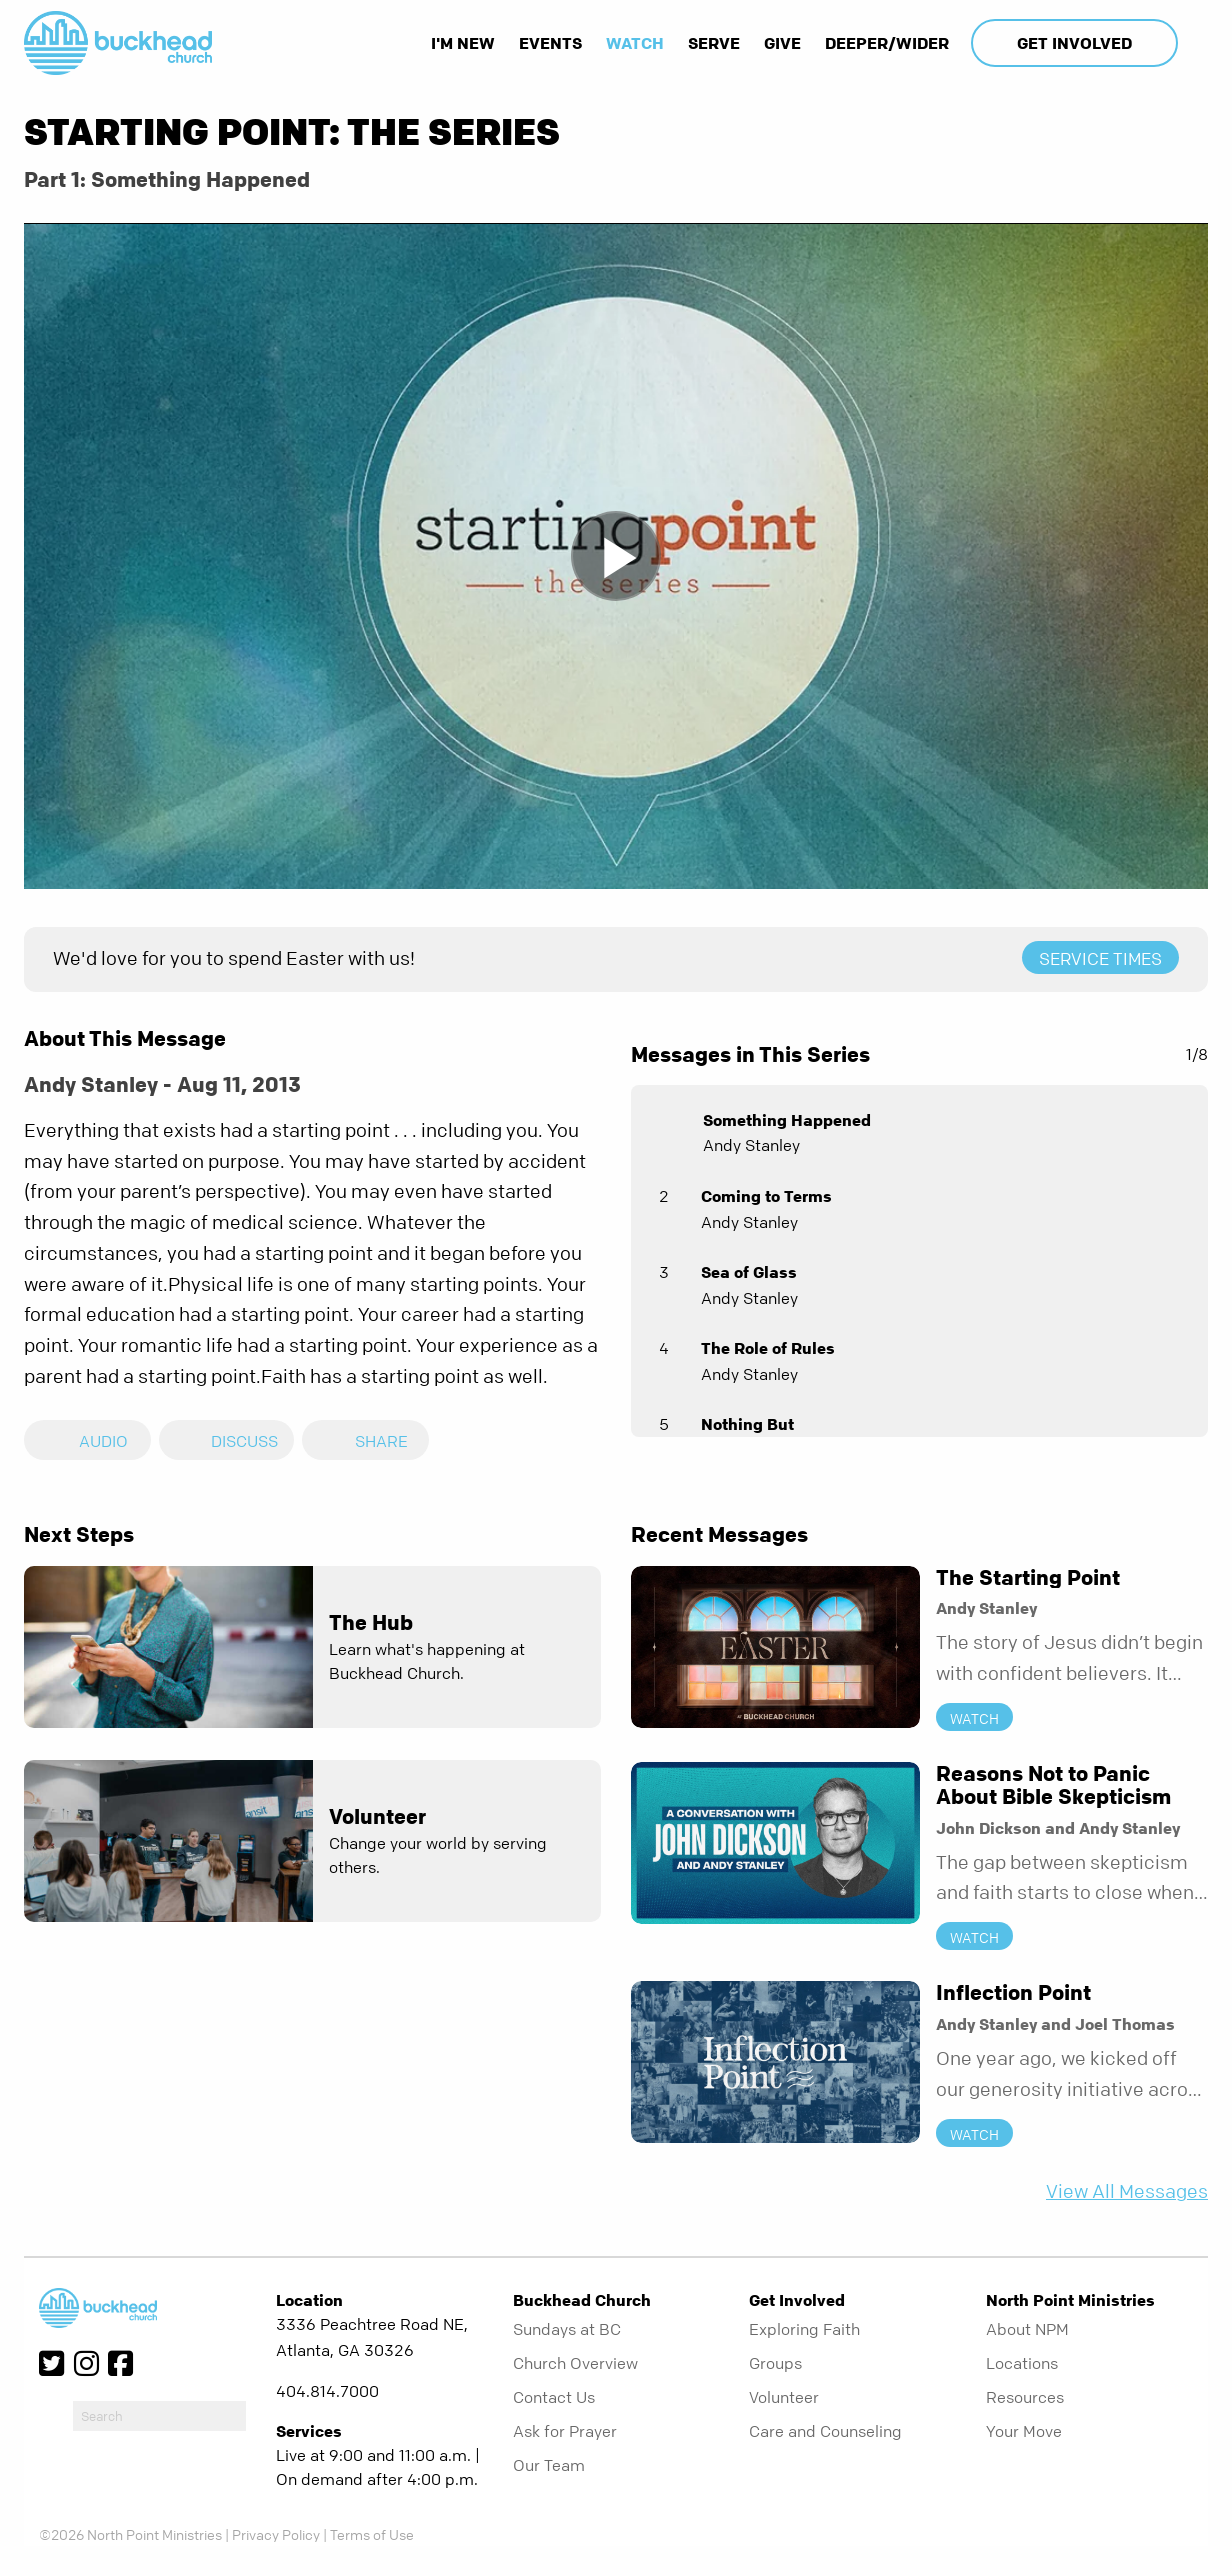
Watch (635, 43)
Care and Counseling (825, 2431)
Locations (1022, 2363)
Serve (714, 43)
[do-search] (159, 2416)
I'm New (463, 43)
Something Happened (787, 1120)
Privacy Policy (276, 2534)
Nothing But (747, 1424)
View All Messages (1127, 2191)
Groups (775, 2363)
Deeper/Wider (887, 43)
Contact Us (554, 2397)
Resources (1025, 2397)
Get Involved (1074, 43)
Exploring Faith (804, 2329)
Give (782, 43)
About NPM (1027, 2329)
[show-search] (1195, 43)
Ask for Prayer (565, 2431)
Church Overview (575, 2363)
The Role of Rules (768, 1348)
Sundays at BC (567, 2329)
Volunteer (784, 2397)
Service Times (1100, 958)
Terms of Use (372, 2534)
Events (550, 43)
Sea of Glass (749, 1272)
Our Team (549, 2465)
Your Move (1024, 2431)
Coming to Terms (766, 1196)
